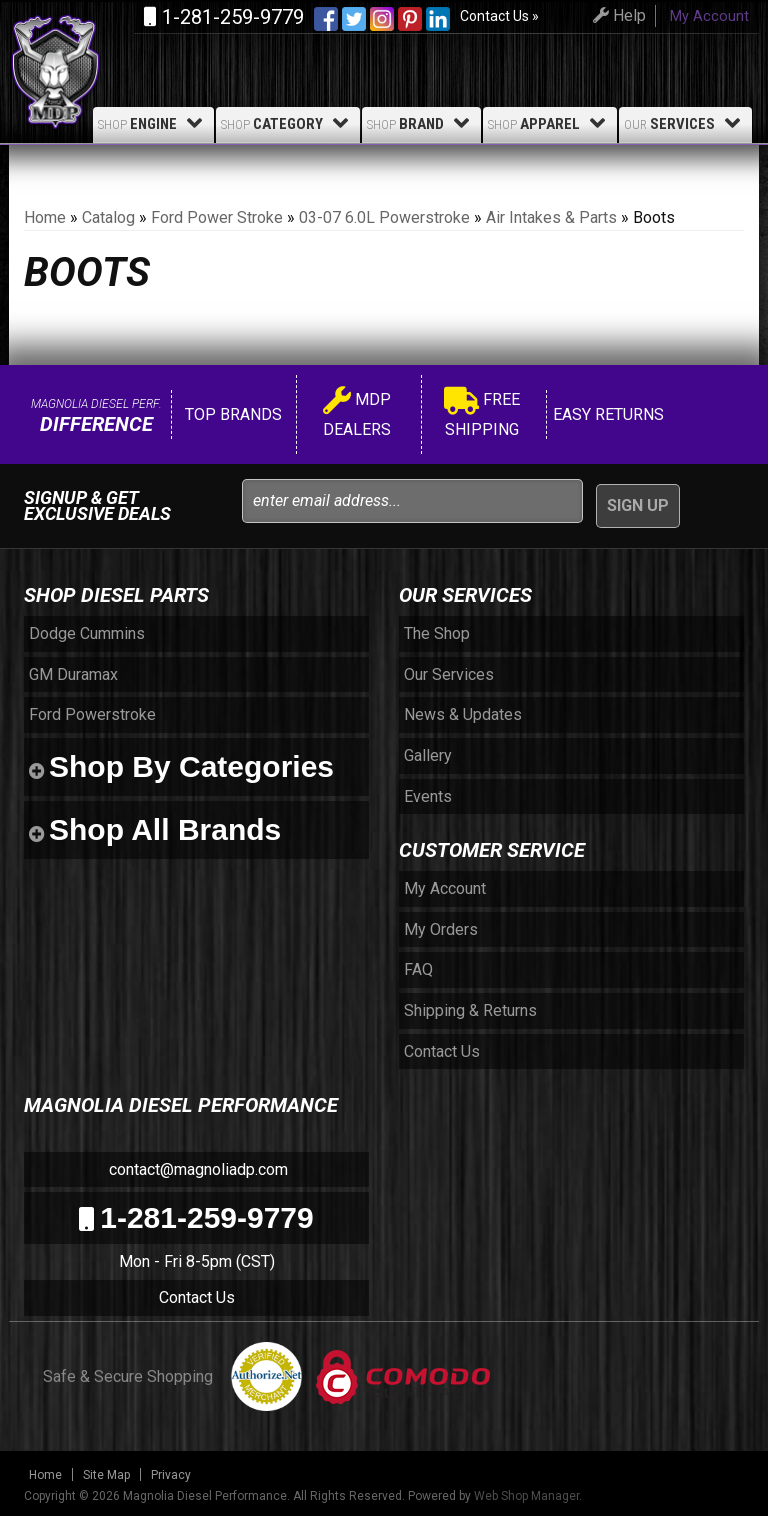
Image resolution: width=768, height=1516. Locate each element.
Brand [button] (421, 123)
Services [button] (685, 123)
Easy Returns (606, 414)
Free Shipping (482, 414)
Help (616, 15)
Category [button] (288, 123)
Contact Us (197, 1297)
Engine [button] (153, 123)
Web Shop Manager (526, 1496)
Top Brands (231, 414)
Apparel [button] (550, 123)
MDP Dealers (357, 414)
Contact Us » (499, 16)
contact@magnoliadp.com (196, 1169)
